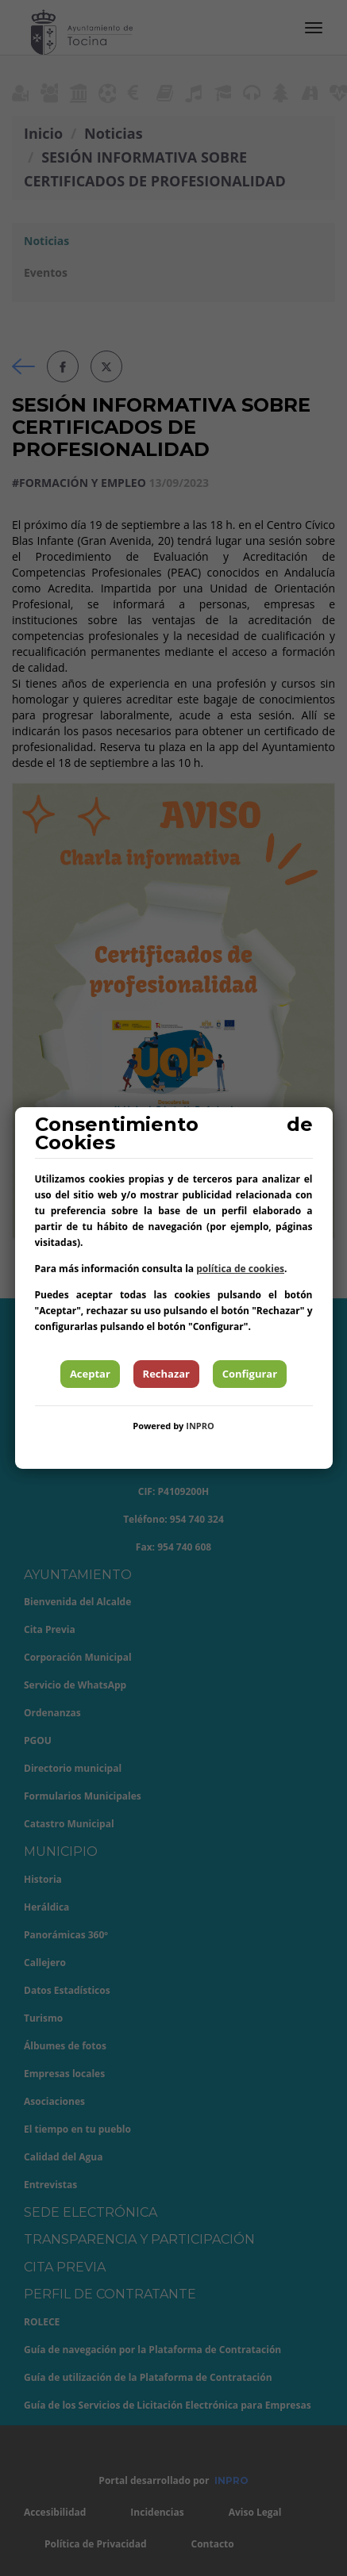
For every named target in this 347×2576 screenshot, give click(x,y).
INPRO (200, 1426)
